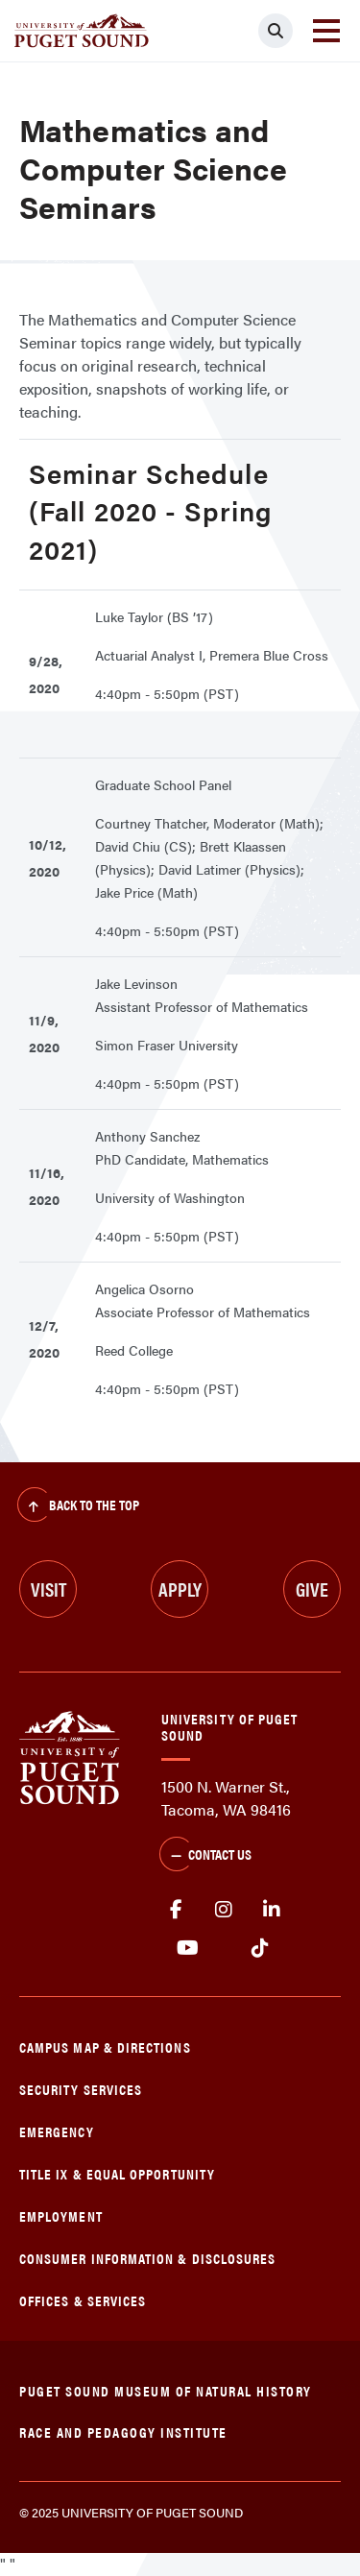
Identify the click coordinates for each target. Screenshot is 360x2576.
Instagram (223, 1909)
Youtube (187, 1948)
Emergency (56, 2131)
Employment (61, 2215)
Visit (48, 1588)
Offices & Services (82, 2300)
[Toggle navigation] (326, 31)
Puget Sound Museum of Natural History (165, 2390)
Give (312, 1588)
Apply (180, 1588)
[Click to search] (275, 30)
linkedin (271, 1909)
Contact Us (205, 1856)
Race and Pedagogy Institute (123, 2431)
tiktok (259, 1948)
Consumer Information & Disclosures (147, 2258)
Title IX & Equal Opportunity (117, 2173)
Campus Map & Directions (105, 2046)
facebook (175, 1909)
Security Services (80, 2089)
